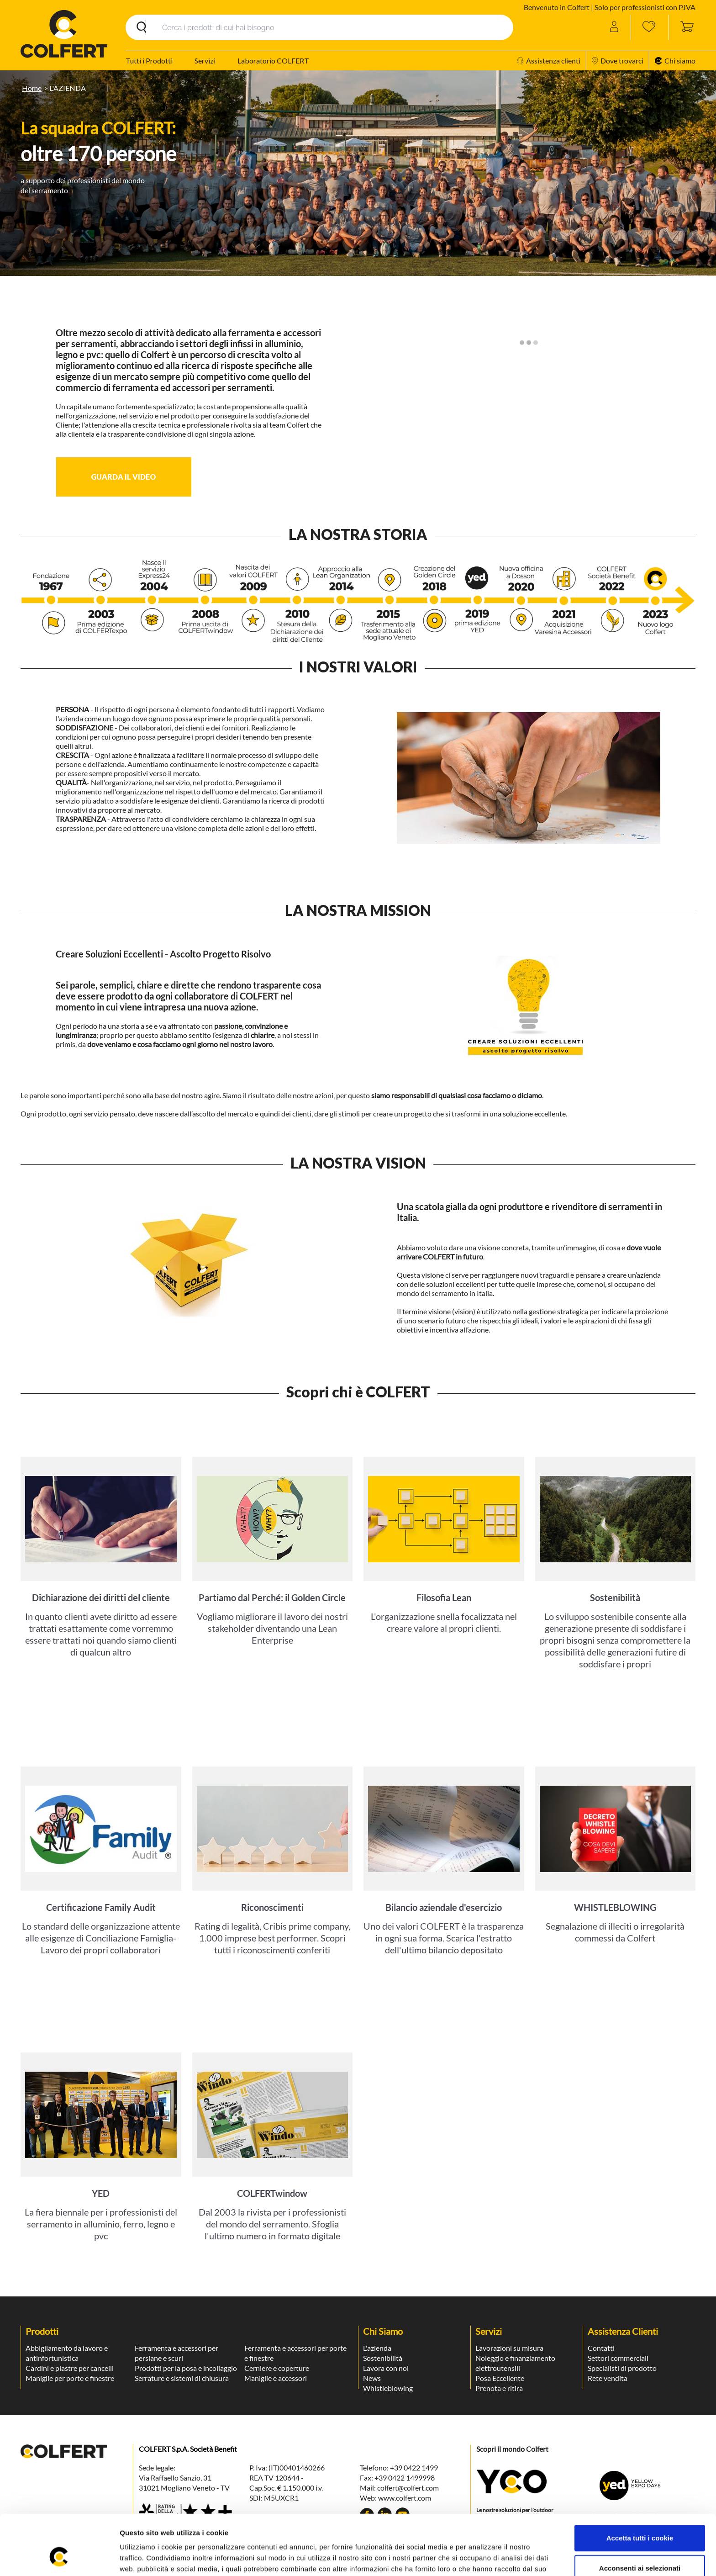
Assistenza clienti (548, 60)
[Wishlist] (650, 27)
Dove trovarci (617, 60)
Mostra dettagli (485, 2558)
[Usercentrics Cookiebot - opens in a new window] (59, 2558)
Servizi (205, 60)
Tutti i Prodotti (149, 60)
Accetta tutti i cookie (640, 2486)
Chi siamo (675, 60)
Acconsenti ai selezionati (639, 2516)
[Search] (319, 27)
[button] (124, 477)
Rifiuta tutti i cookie (639, 2546)
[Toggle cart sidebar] (682, 27)
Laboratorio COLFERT (273, 60)
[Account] (615, 27)
